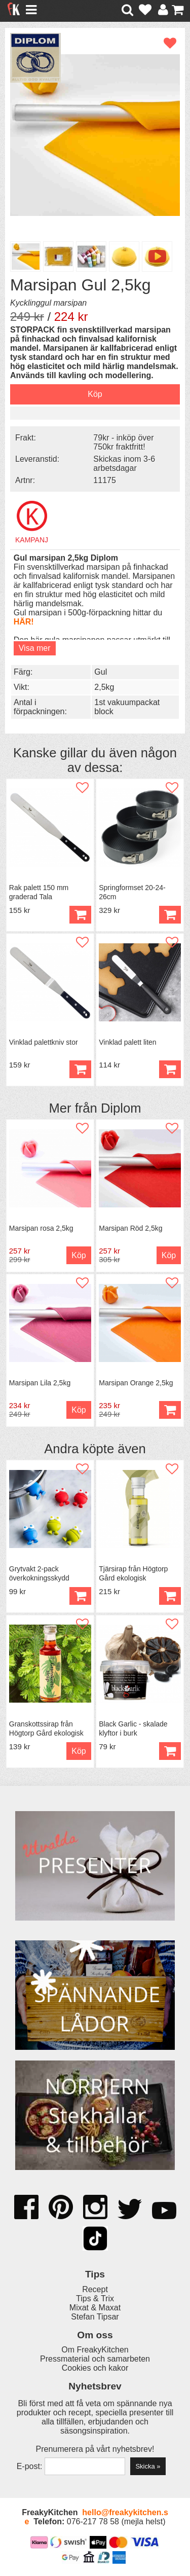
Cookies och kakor (95, 2368)
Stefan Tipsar (95, 2316)
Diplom (121, 1108)
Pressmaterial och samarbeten (95, 2358)
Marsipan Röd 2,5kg (130, 1228)
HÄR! (24, 621)
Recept (95, 2289)
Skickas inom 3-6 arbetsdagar (124, 463)
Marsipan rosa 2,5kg (41, 1228)
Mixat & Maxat (95, 2307)
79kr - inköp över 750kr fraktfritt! (123, 442)
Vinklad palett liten (127, 1042)
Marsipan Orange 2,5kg (136, 1383)
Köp (80, 1596)
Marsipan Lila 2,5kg (39, 1383)
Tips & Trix (95, 2298)
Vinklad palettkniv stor (43, 1042)
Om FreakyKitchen (94, 2349)
